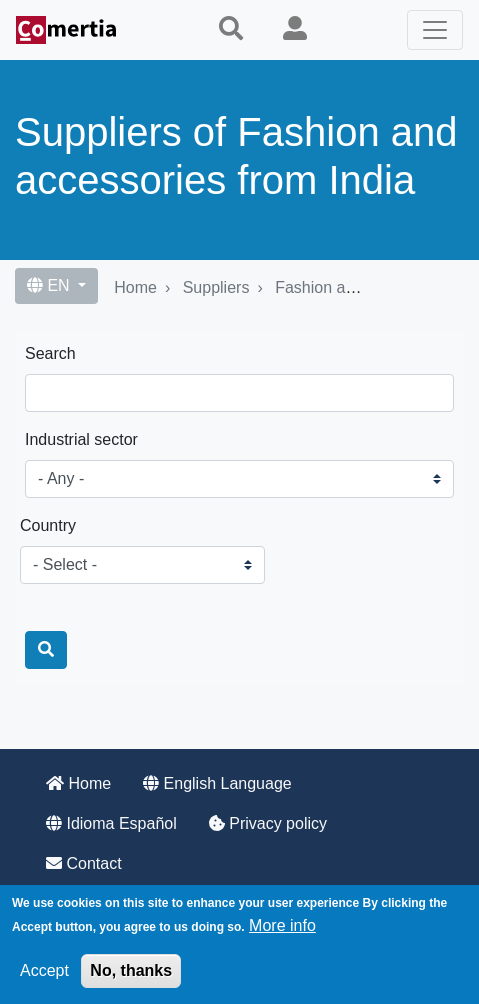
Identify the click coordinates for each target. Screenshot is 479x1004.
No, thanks (131, 970)
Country (48, 525)
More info (282, 925)
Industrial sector (81, 439)
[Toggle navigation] (435, 30)
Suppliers (216, 287)
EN (50, 285)
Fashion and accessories (363, 287)
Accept (44, 970)
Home (135, 287)
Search (50, 353)
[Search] (46, 650)
